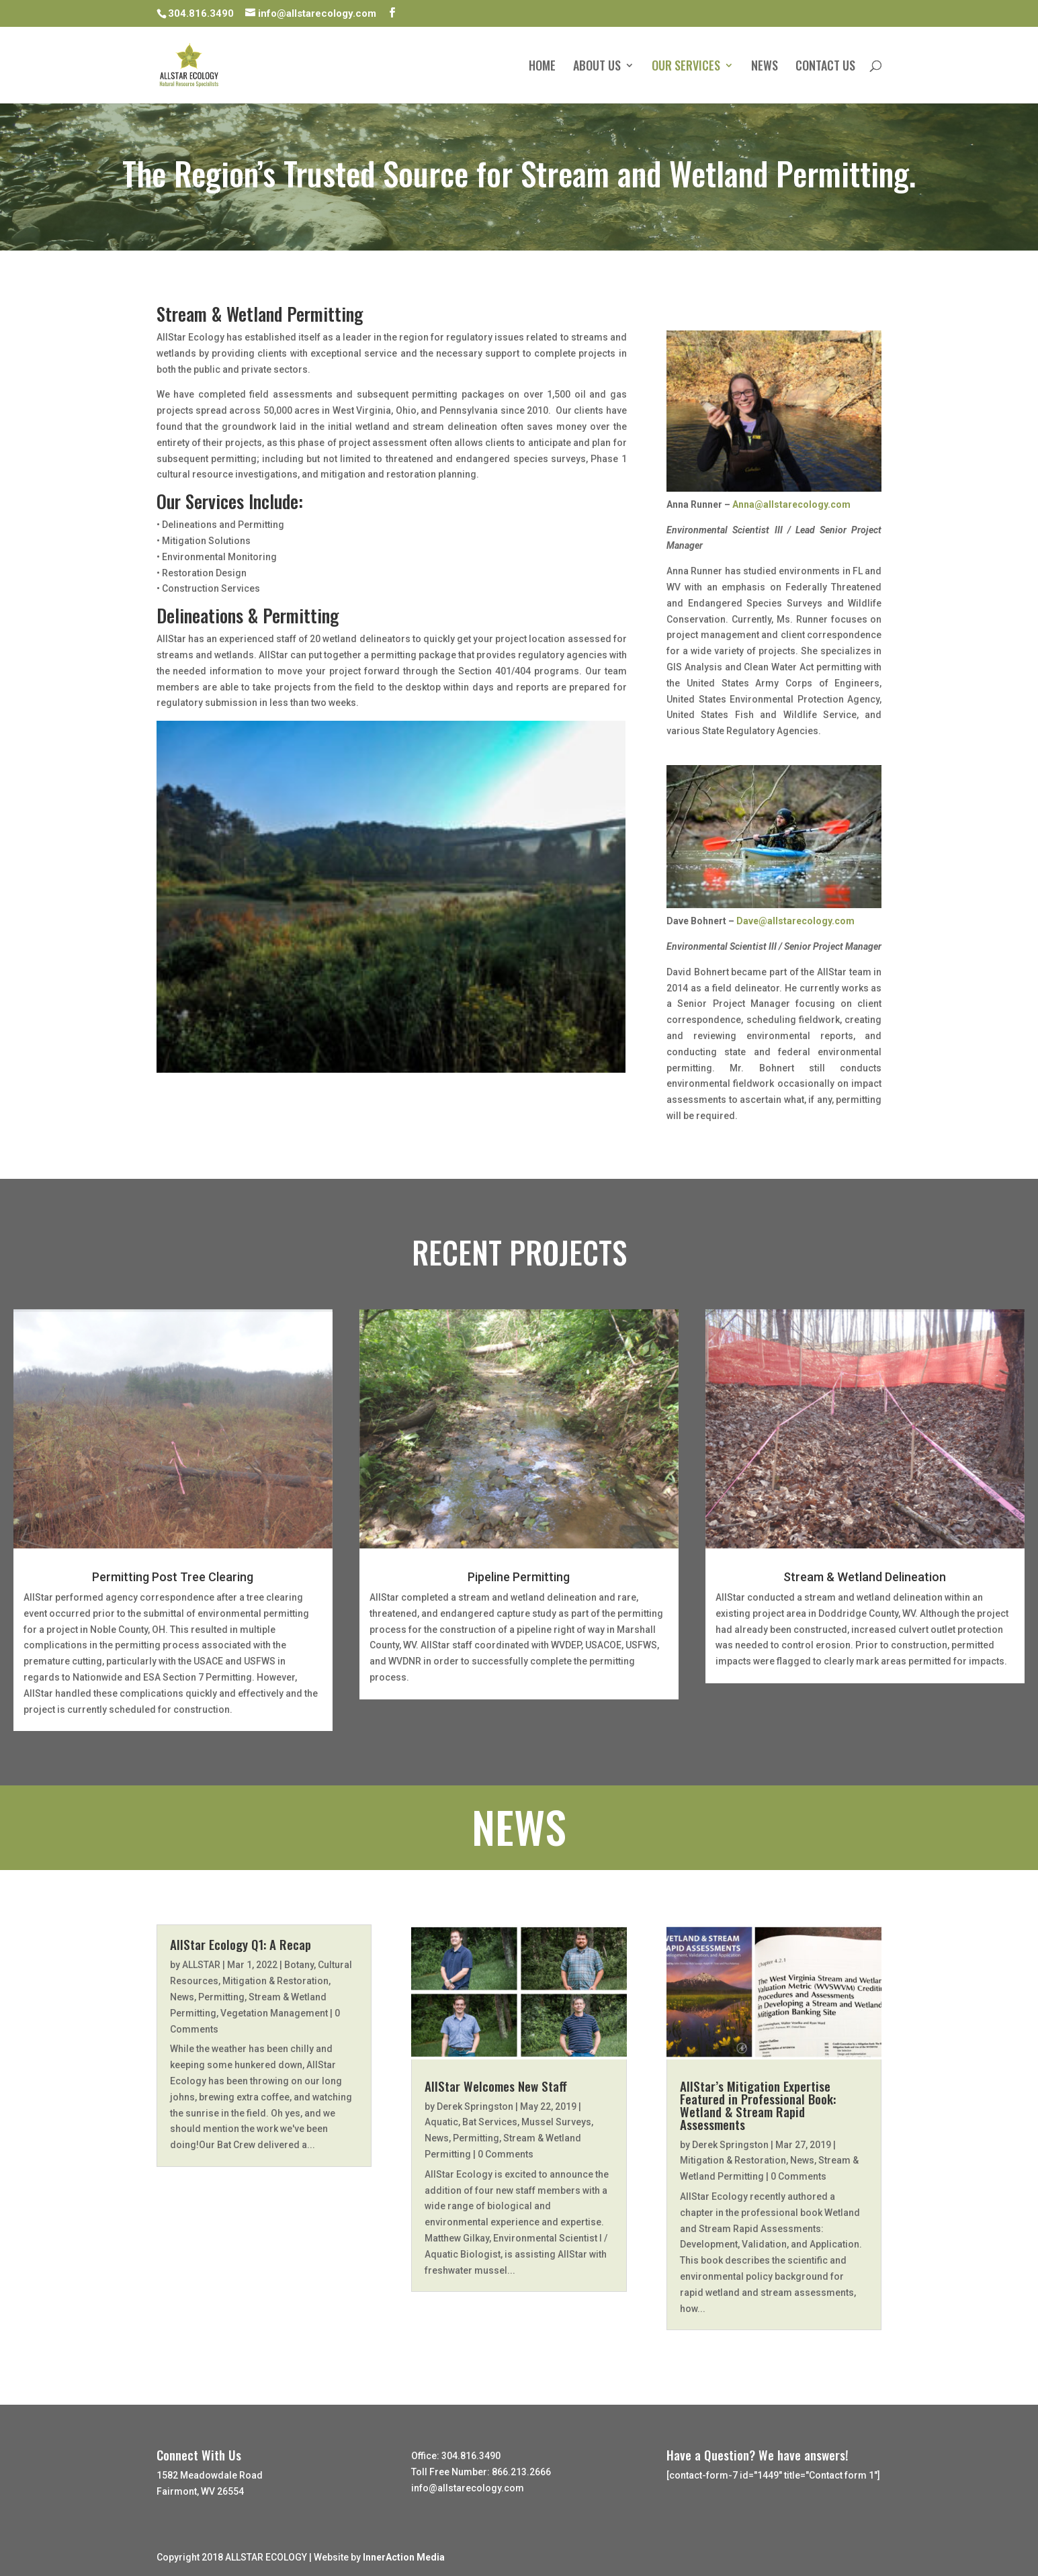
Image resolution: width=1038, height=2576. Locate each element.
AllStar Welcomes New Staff (496, 2085)
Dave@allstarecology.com (795, 921)
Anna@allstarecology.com (791, 504)
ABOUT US (597, 67)
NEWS (764, 67)
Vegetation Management (274, 2013)
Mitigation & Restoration (275, 1980)
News (182, 1997)
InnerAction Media (404, 2557)
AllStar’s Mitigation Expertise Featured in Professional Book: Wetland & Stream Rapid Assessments (758, 2104)
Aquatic (441, 2122)
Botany (299, 1964)
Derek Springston (475, 2106)
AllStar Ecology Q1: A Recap (240, 1944)
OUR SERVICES (686, 67)
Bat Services (489, 2122)
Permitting (221, 1997)
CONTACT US (825, 67)
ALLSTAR (201, 1964)
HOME (542, 67)
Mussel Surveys (556, 2122)
